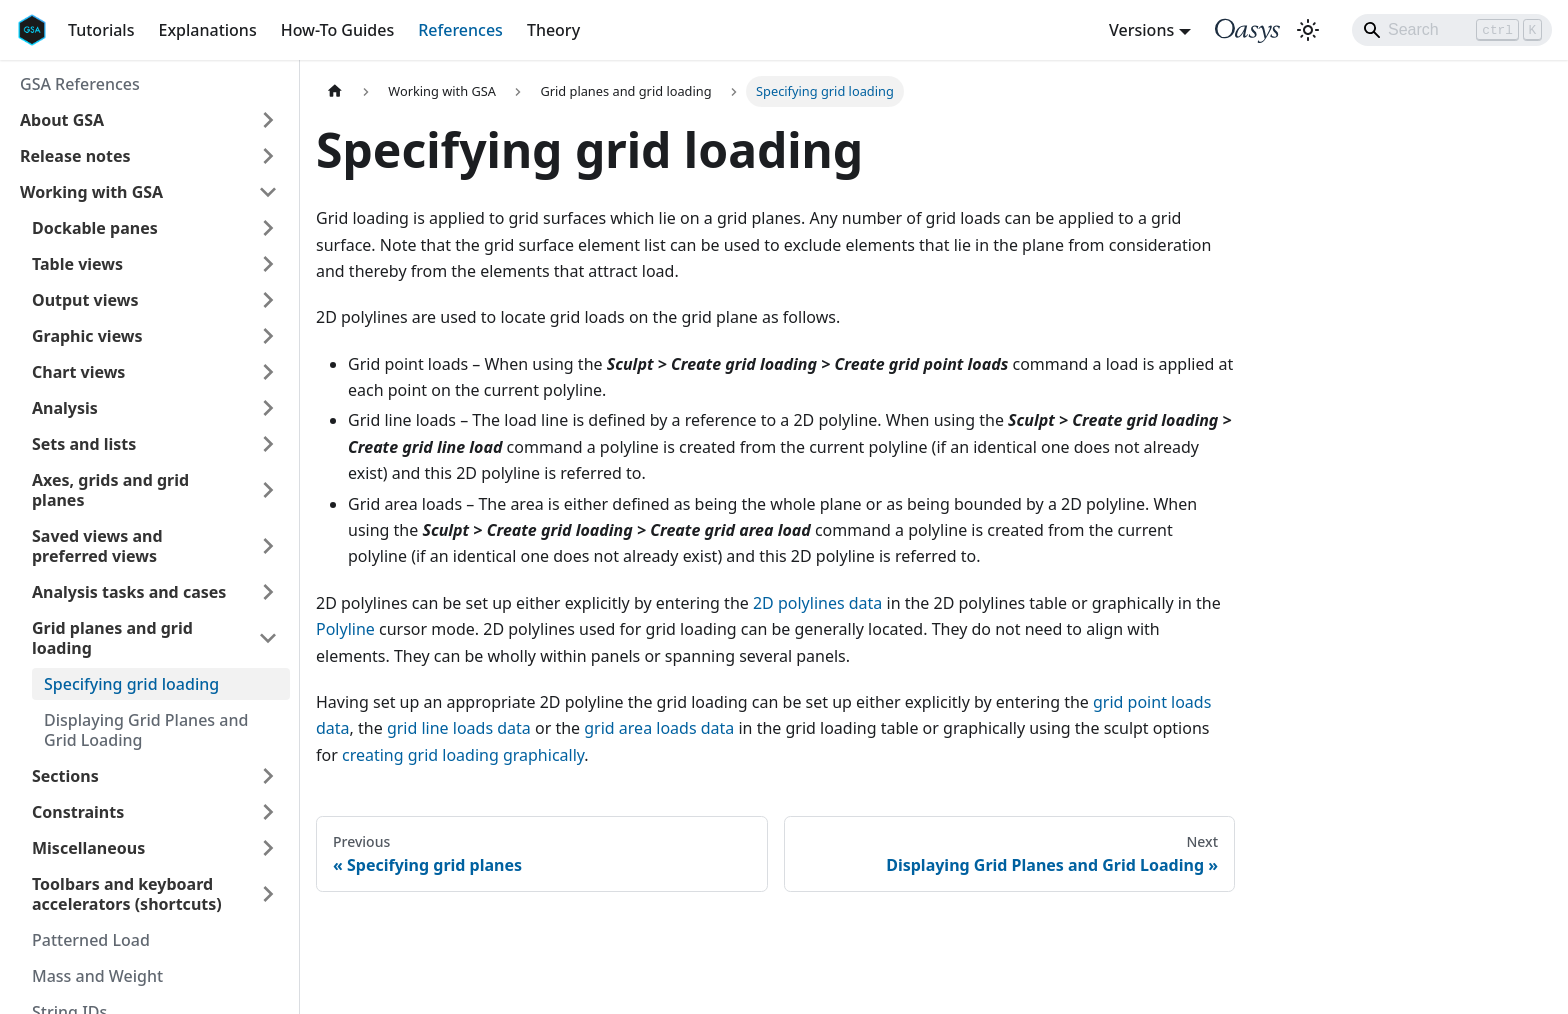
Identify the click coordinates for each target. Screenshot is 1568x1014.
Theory (553, 30)
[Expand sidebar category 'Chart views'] (268, 372)
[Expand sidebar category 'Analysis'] (268, 408)
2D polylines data (817, 603)
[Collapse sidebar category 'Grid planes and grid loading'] (268, 638)
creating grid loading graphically (463, 755)
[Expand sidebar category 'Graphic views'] (268, 336)
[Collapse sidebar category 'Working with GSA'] (268, 192)
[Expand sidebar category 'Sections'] (268, 776)
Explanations (207, 30)
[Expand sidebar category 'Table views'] (268, 264)
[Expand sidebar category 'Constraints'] (268, 812)
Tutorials (101, 30)
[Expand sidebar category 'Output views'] (268, 300)
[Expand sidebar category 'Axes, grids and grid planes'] (268, 490)
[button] (149, 120)
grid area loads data (659, 728)
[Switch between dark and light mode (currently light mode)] (1308, 30)
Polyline (345, 629)
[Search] (1452, 30)
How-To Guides (338, 30)
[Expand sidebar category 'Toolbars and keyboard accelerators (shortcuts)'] (268, 894)
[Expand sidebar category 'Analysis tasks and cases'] (268, 592)
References (460, 30)
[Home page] (335, 91)
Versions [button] (1141, 30)
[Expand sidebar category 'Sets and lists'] (268, 444)
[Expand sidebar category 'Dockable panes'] (268, 228)
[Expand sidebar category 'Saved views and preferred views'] (268, 546)
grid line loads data (459, 728)
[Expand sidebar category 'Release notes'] (268, 156)
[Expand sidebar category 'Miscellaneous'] (268, 848)
